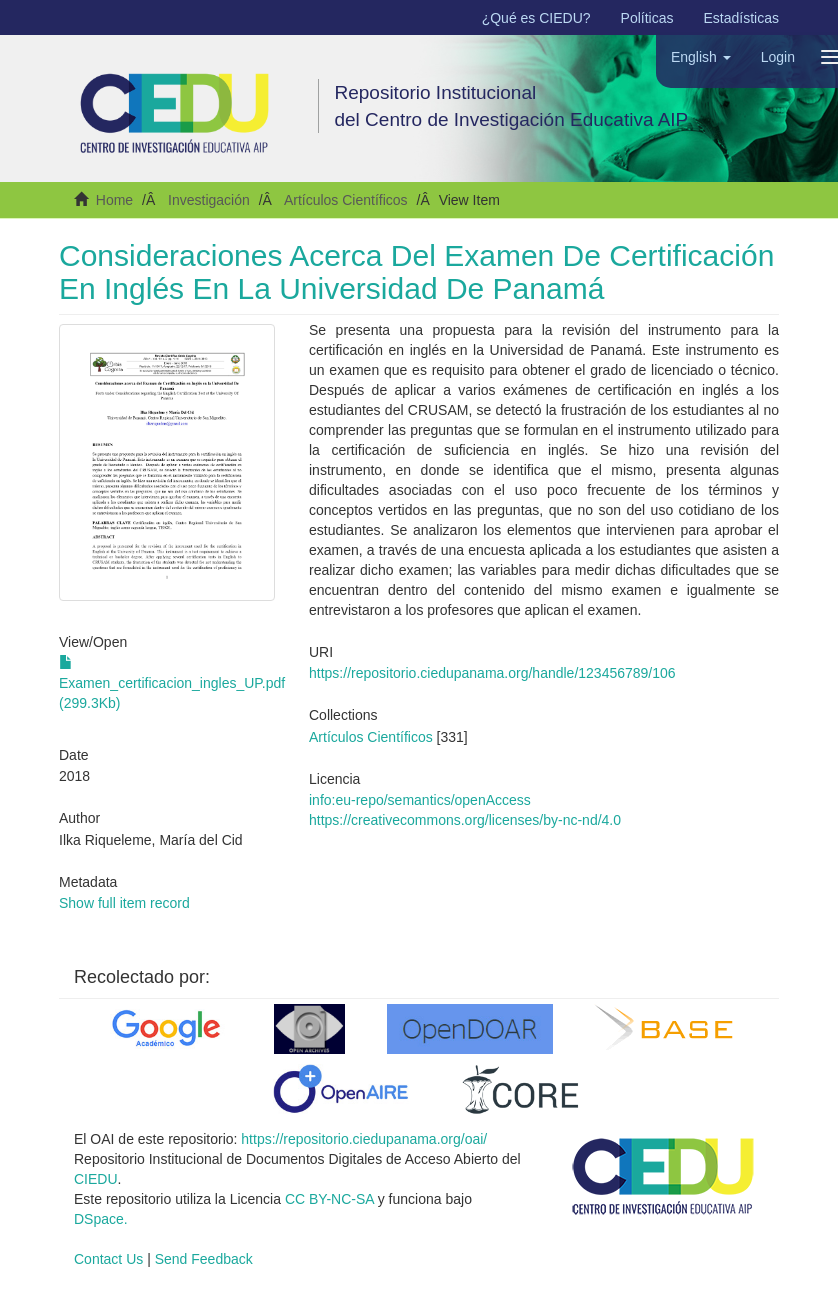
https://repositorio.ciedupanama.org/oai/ (364, 1139)
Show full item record (124, 903)
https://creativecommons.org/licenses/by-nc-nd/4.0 (465, 820)
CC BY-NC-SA (329, 1199)
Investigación (209, 200)
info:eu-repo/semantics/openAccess (420, 800)
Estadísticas (741, 18)
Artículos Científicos (346, 200)
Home (114, 200)
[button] (701, 57)
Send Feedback (204, 1259)
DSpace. (101, 1219)
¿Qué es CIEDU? (536, 18)
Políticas (647, 18)
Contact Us (108, 1259)
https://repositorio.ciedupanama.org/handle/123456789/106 (492, 673)
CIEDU (96, 1179)
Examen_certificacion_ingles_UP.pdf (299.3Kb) (172, 683)
